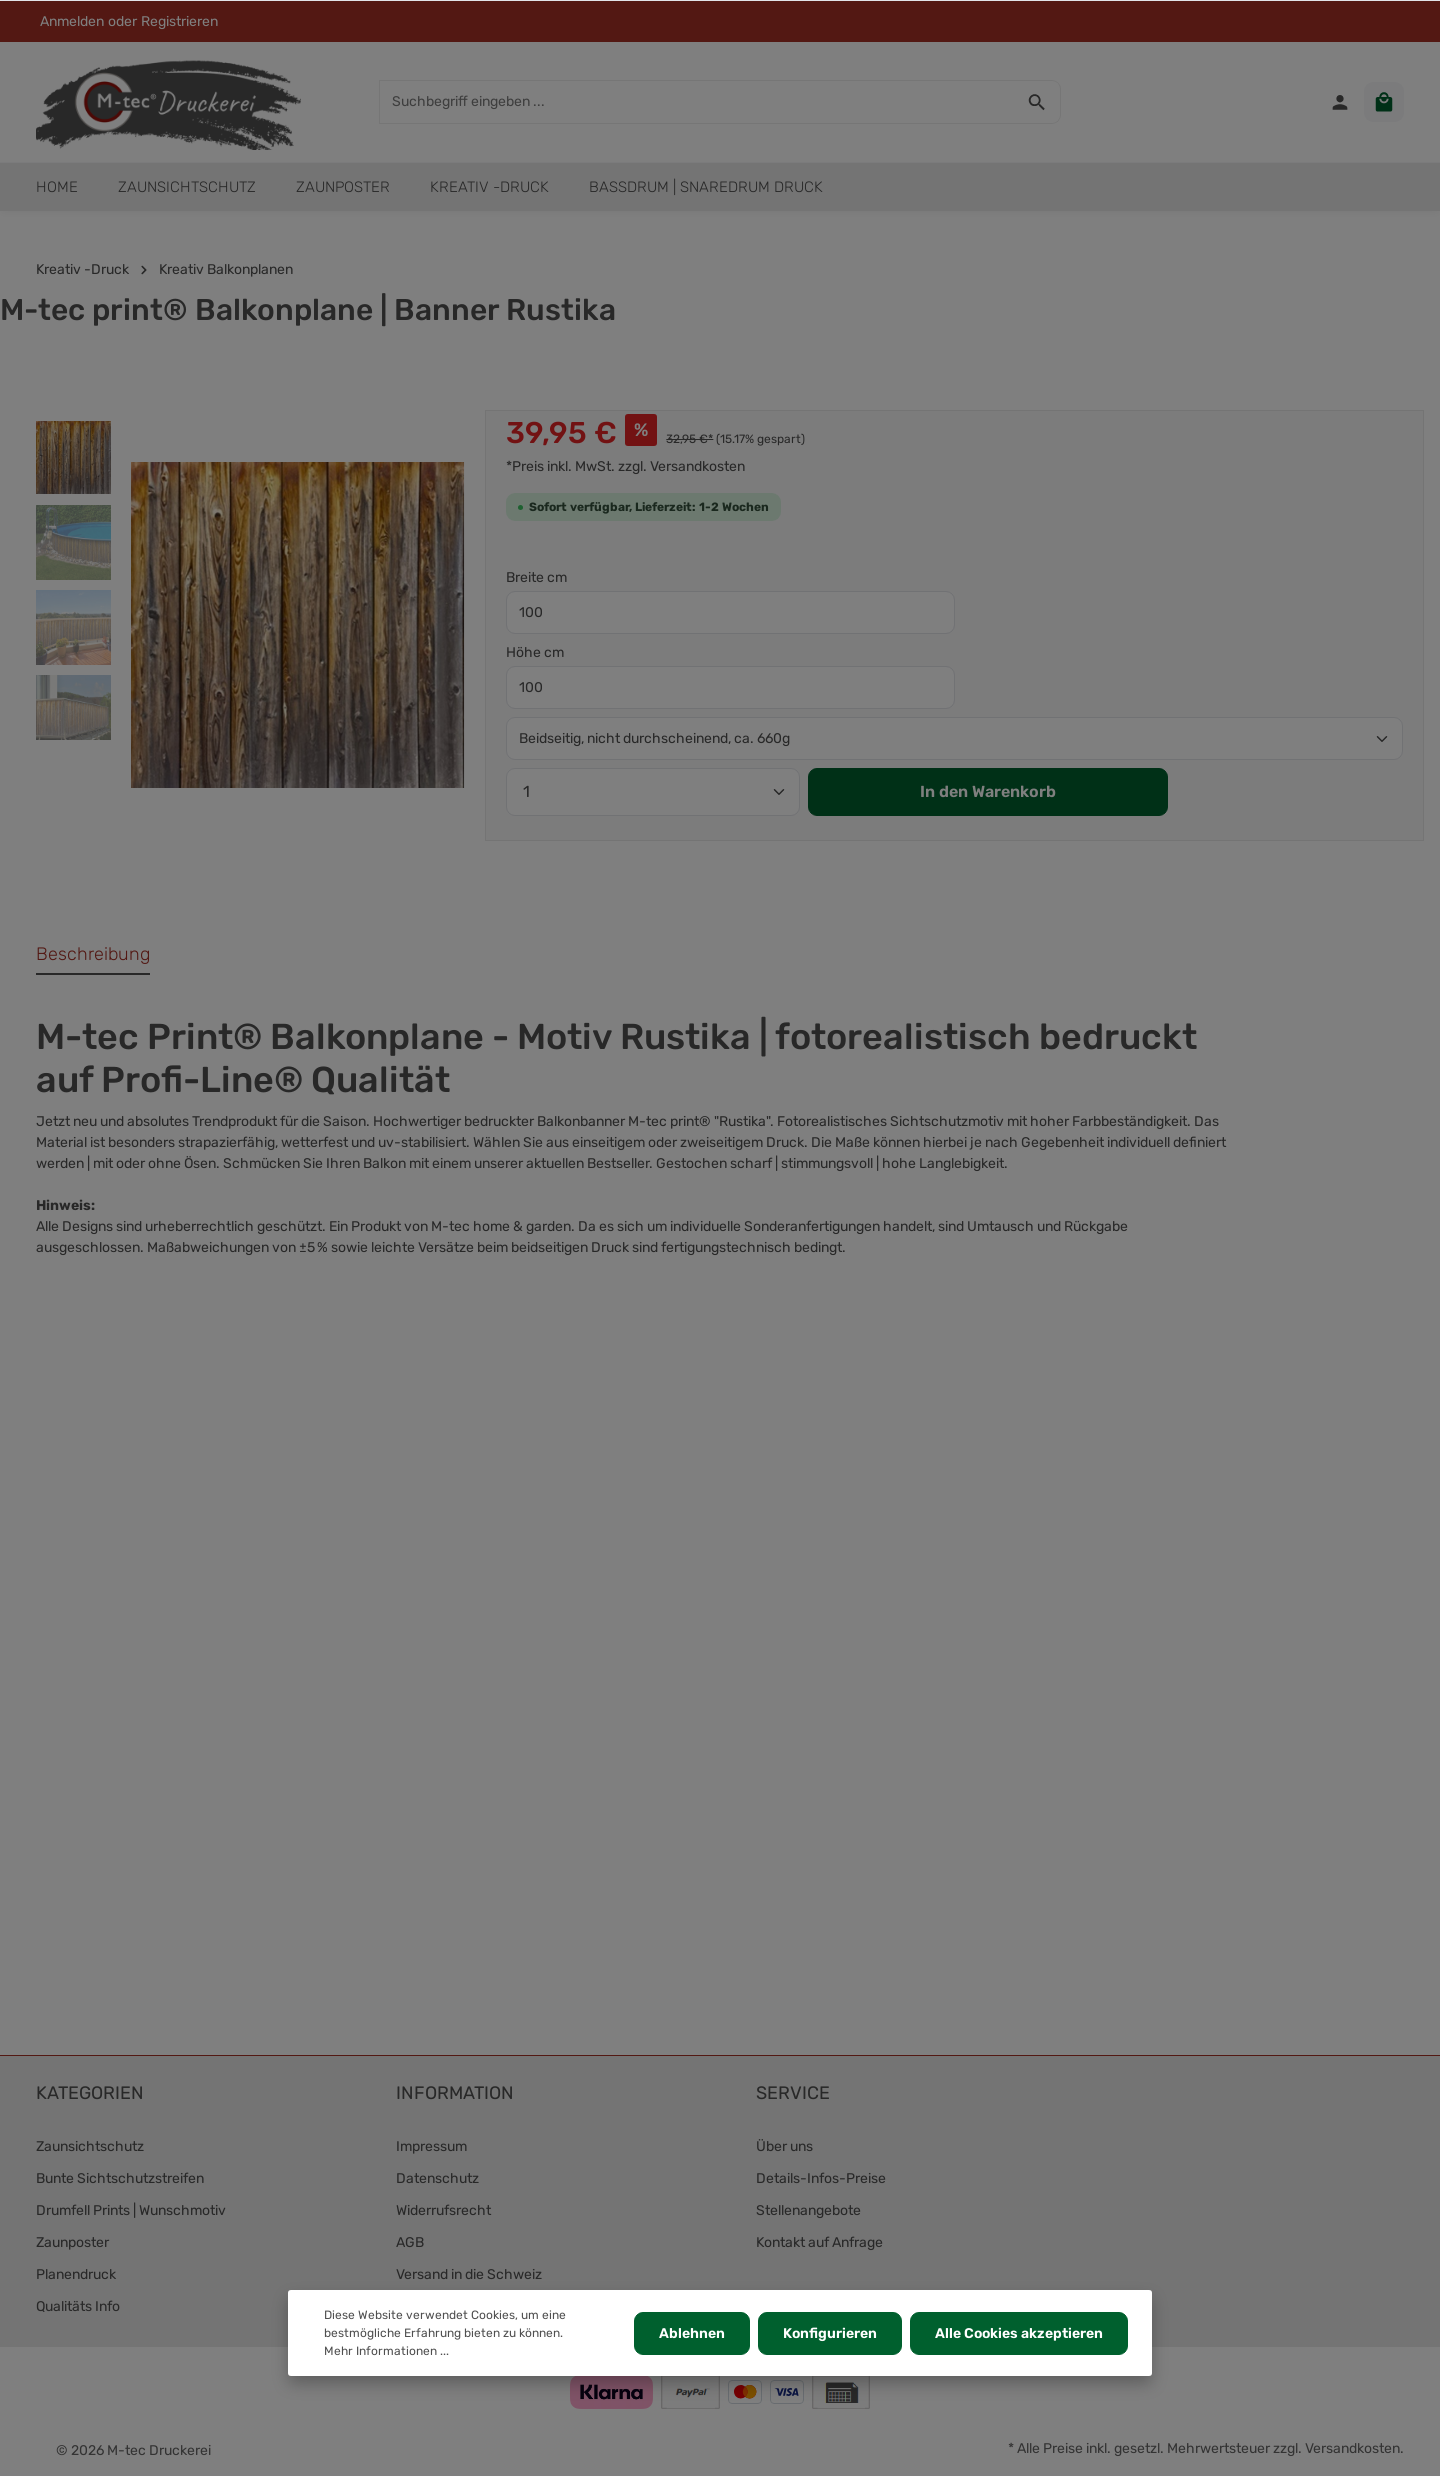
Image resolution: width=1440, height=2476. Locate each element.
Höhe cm (535, 652)
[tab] (93, 955)
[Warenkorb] (1384, 102)
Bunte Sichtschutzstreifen (120, 2178)
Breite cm (536, 577)
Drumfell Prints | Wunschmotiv (131, 2210)
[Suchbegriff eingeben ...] (697, 102)
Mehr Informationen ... (386, 2351)
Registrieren (179, 21)
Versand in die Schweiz (469, 2274)
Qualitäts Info (78, 2306)
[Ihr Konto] (1340, 102)
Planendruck (76, 2274)
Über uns (784, 2146)
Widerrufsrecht (443, 2210)
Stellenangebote (808, 2210)
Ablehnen (692, 2333)
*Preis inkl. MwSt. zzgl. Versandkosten (625, 466)
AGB (410, 2242)
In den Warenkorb (988, 791)
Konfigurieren (830, 2333)
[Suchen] (1037, 102)
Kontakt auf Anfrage (819, 2242)
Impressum (431, 2146)
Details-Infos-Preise (821, 2178)
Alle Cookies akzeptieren (1019, 2333)
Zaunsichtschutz (90, 2146)
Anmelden (72, 21)
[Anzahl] (653, 792)
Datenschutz (437, 2178)
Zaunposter (72, 2242)
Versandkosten (1352, 2448)
